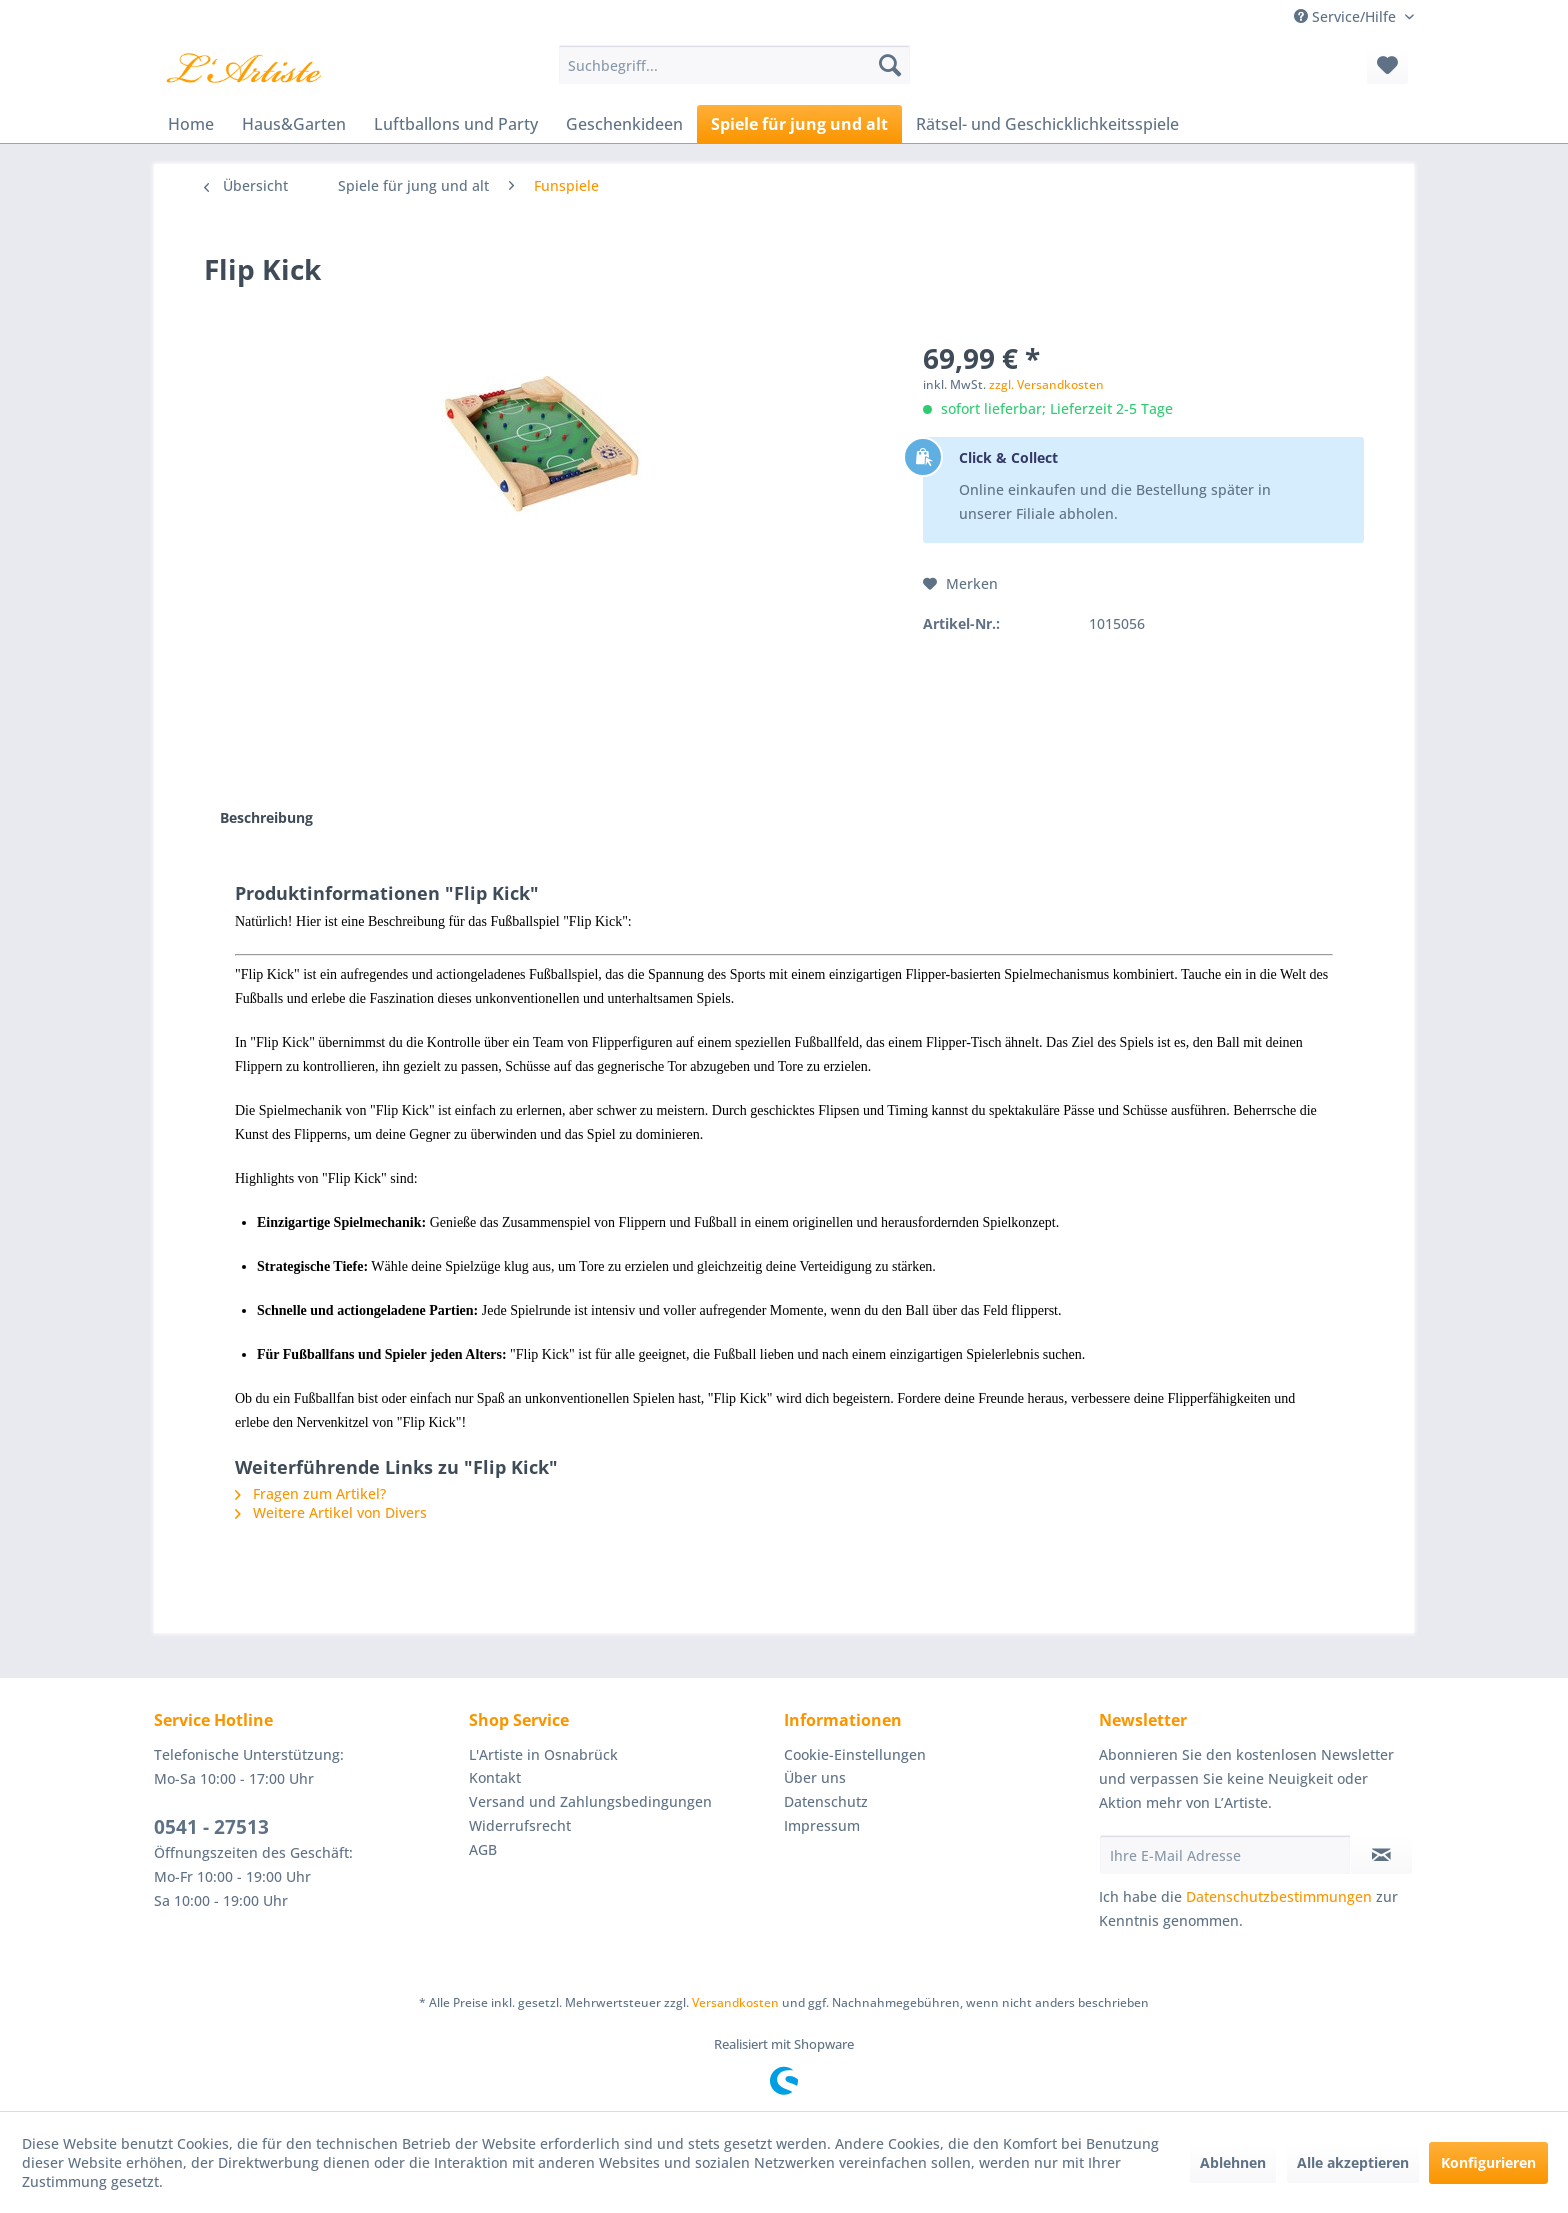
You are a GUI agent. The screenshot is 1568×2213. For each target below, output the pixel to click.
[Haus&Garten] (294, 124)
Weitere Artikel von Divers (331, 1512)
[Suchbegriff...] (734, 65)
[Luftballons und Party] (456, 124)
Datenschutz (826, 1801)
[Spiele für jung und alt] (799, 124)
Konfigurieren (1488, 2162)
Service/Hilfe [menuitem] (1347, 16)
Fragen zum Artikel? (310, 1493)
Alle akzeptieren (1353, 2162)
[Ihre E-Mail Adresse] (1225, 1855)
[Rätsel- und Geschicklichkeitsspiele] (1047, 124)
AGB (483, 1849)
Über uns (815, 1777)
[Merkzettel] (1387, 65)
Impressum (822, 1825)
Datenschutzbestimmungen (1279, 1896)
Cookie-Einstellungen (855, 1754)
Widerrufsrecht (520, 1825)
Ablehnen (1233, 2162)
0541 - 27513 (211, 1827)
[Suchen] (890, 65)
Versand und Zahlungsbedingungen (590, 1801)
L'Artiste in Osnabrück (543, 1754)
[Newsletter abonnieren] (1381, 1855)
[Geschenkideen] (624, 124)
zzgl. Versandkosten (1046, 384)
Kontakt (495, 1777)
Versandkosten (735, 2002)
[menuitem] (734, 65)
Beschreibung (266, 817)
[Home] (191, 124)
